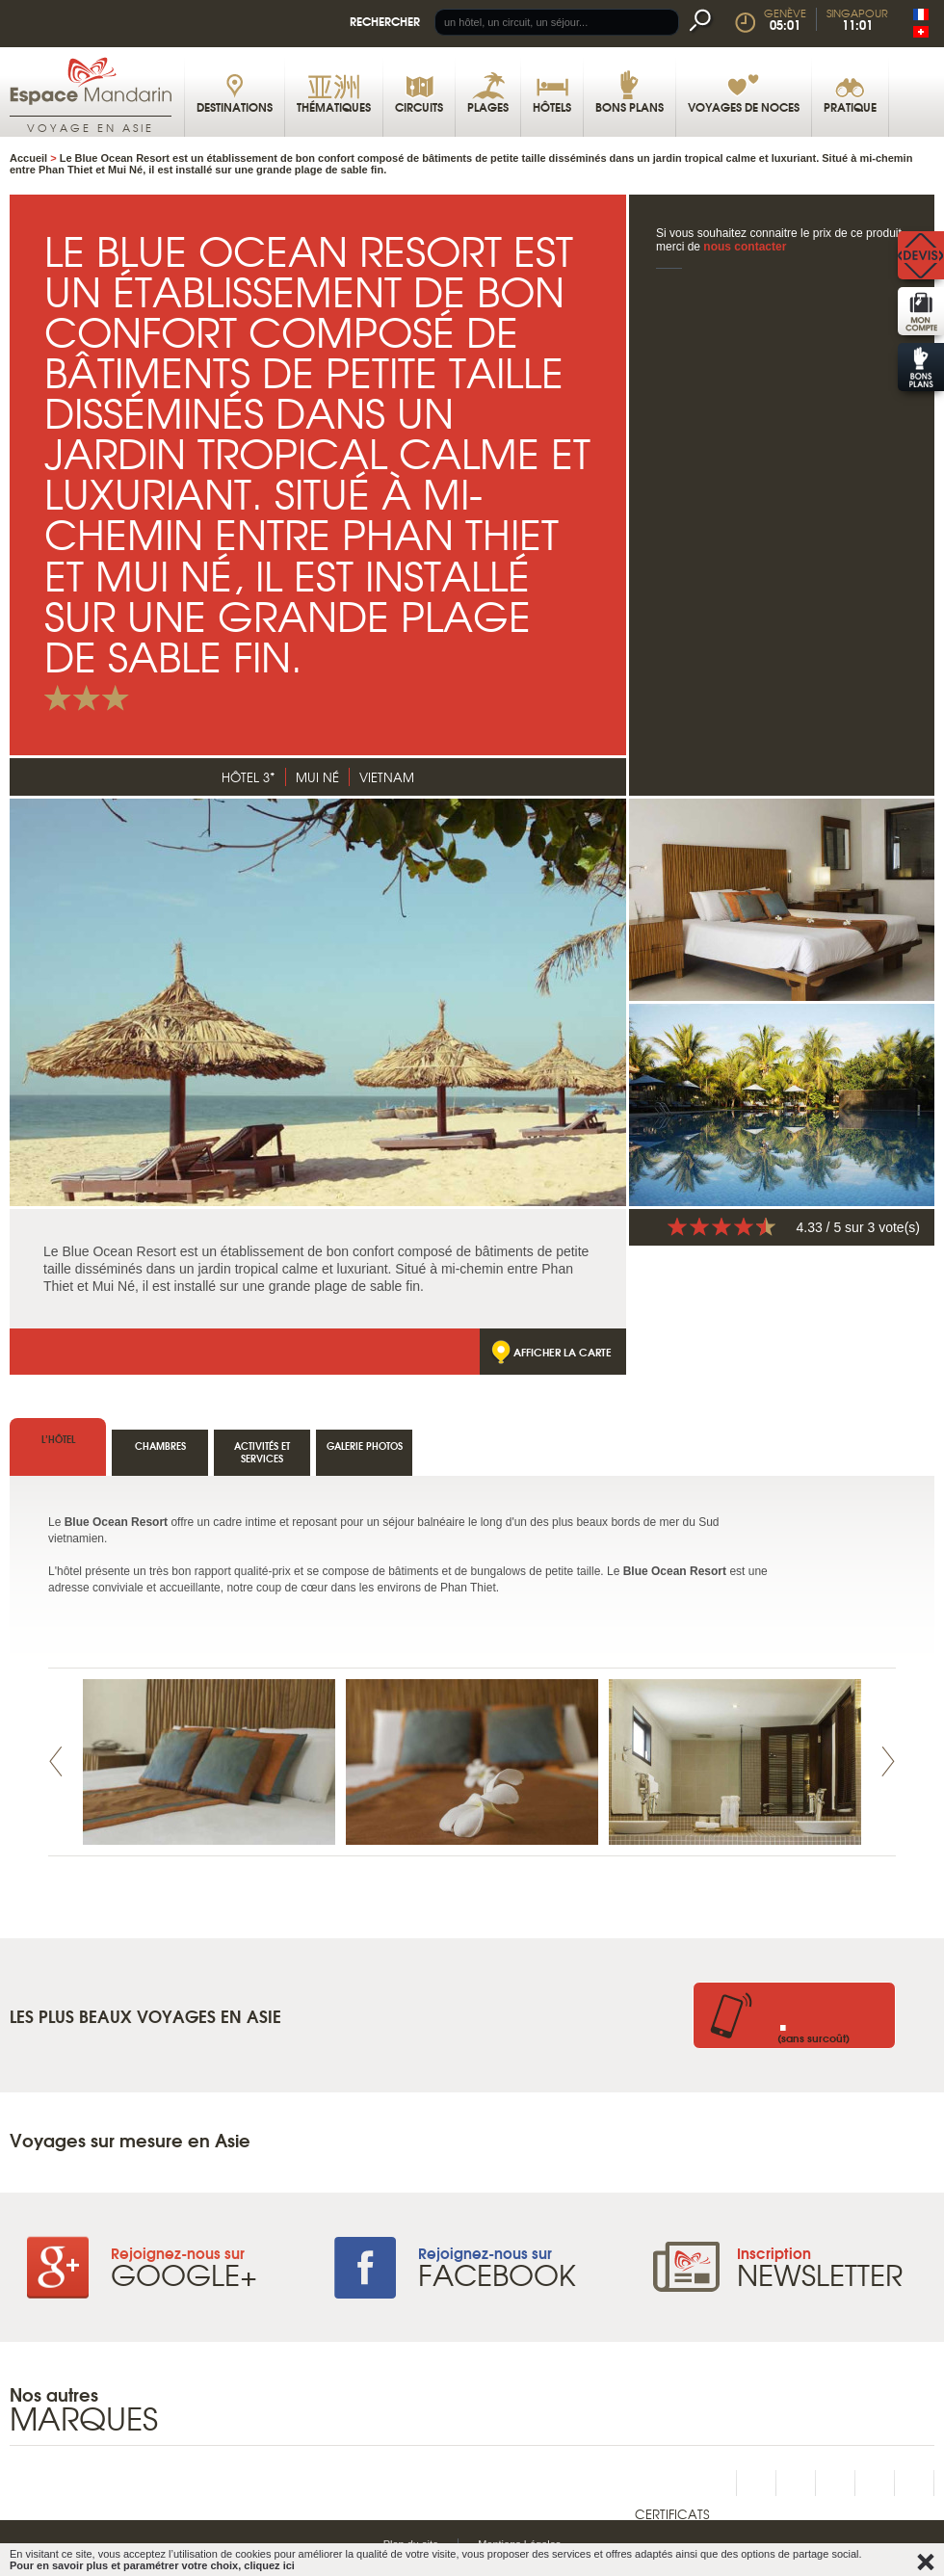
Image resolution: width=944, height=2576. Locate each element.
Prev (56, 1761)
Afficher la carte (562, 1351)
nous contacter (744, 246)
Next (888, 1761)
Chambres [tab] (160, 1445)
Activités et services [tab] (262, 1451)
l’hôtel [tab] (58, 1439)
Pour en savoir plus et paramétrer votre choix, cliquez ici (152, 2565)
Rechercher (385, 21)
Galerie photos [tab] (365, 1445)
